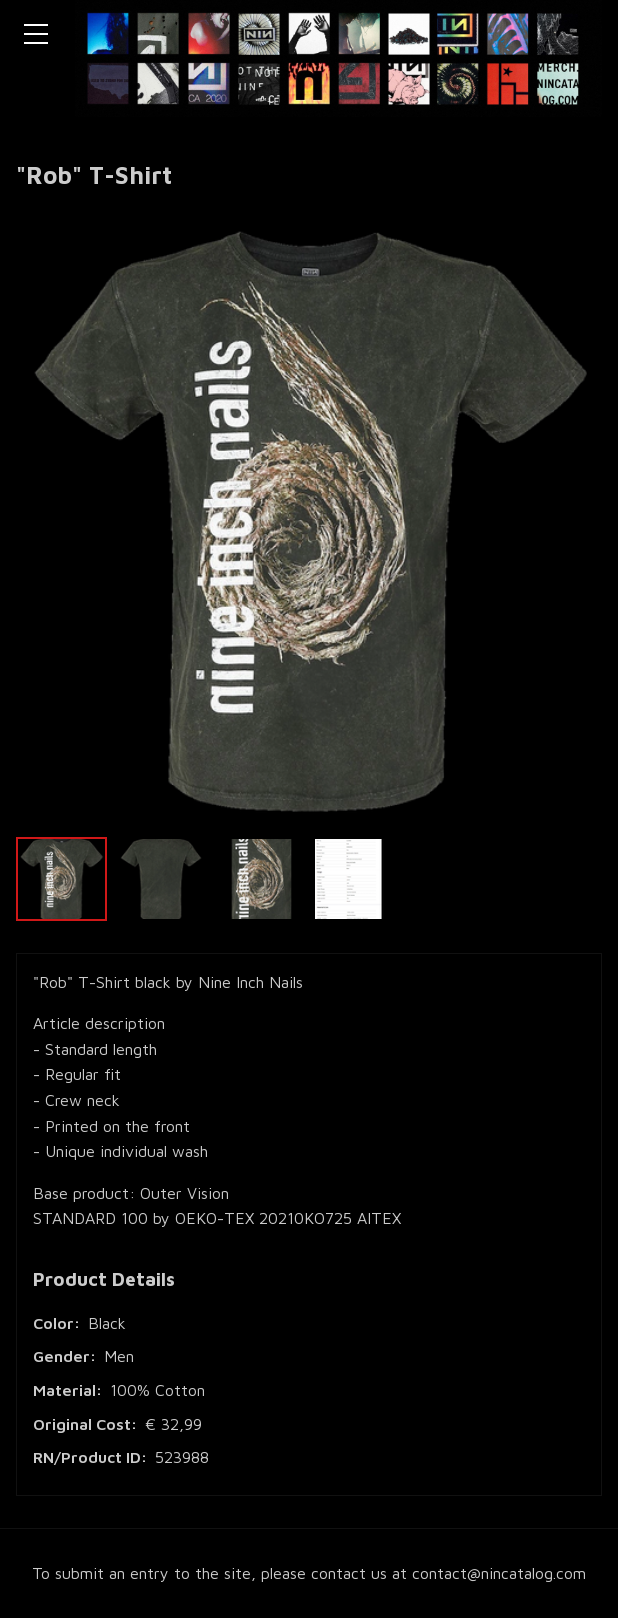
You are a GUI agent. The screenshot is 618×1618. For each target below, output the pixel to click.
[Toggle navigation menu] (36, 34)
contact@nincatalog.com (499, 1573)
